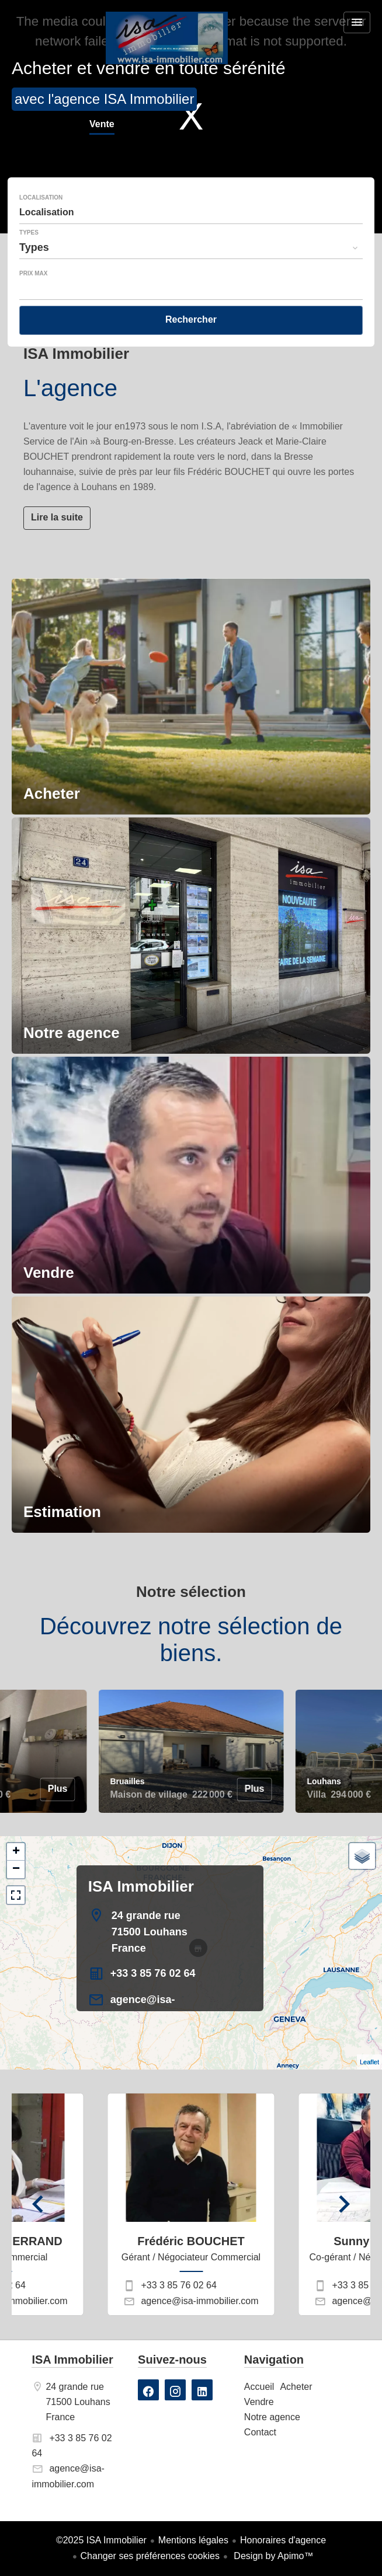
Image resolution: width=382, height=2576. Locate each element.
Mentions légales (193, 2540)
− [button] (16, 1869)
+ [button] (16, 1852)
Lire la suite (57, 517)
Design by (272, 2556)
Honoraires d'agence (283, 2540)
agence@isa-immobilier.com (199, 2301)
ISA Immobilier (141, 1886)
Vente (101, 125)
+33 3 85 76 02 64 (153, 1973)
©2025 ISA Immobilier (101, 2540)
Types (29, 233)
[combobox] (191, 212)
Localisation (40, 198)
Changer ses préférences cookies (150, 2556)
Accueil (166, 38)
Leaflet (369, 2061)
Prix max (33, 274)
